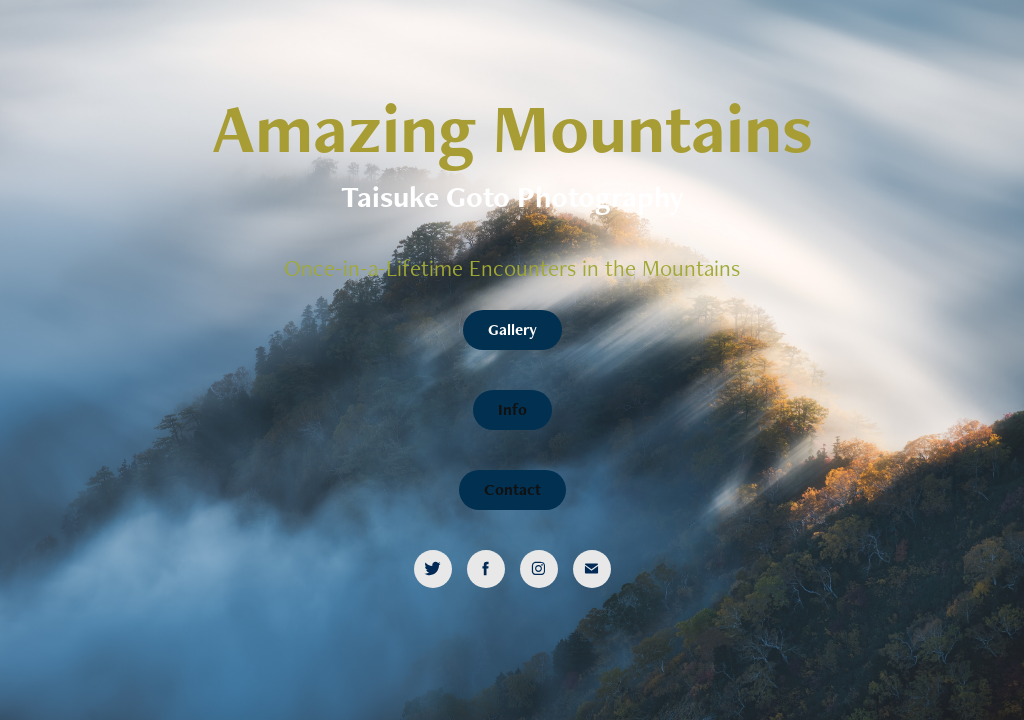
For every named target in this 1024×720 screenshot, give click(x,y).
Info (512, 409)
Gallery (512, 329)
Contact (512, 489)
